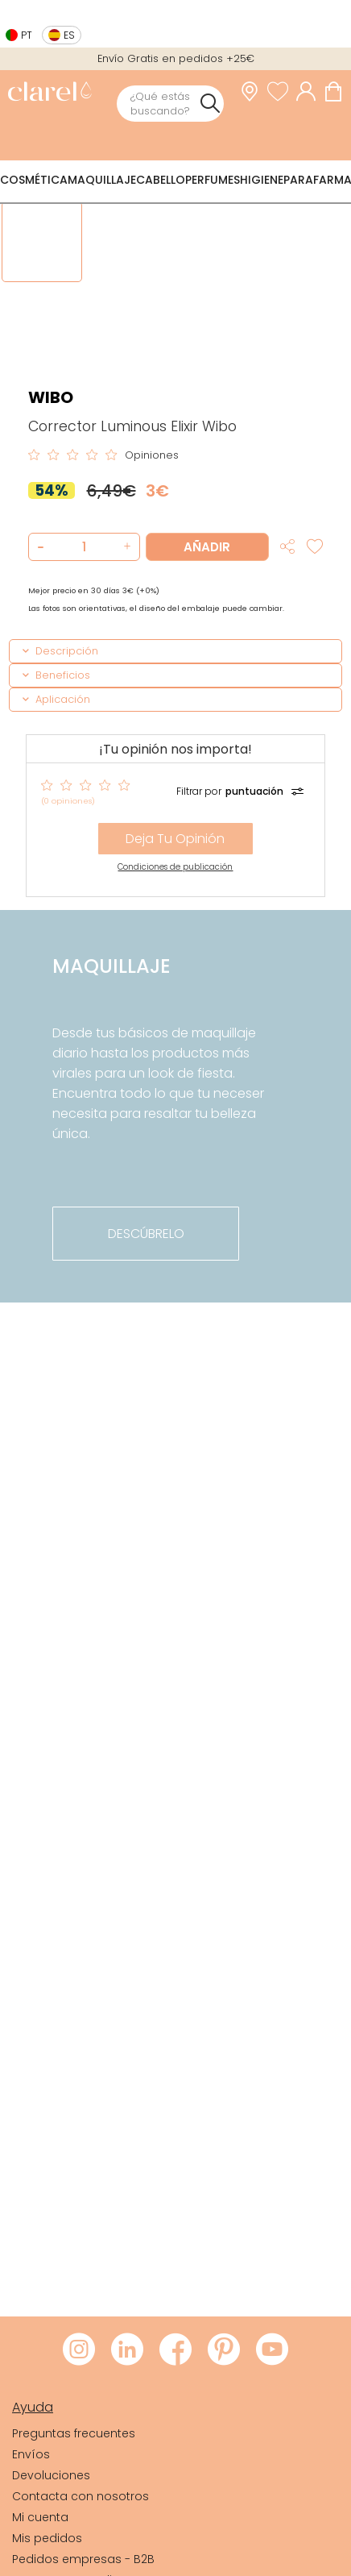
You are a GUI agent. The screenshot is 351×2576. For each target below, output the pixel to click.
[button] (125, 547)
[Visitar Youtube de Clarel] (272, 2350)
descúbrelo (146, 1233)
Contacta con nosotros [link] (80, 2496)
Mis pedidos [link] (47, 2538)
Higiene (261, 180)
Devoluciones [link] (51, 2475)
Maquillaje (102, 180)
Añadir (207, 546)
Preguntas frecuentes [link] (73, 2433)
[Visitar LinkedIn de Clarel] (127, 2350)
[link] (49, 93)
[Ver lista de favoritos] (281, 91)
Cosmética (34, 180)
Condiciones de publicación (175, 867)
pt (26, 35)
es (69, 35)
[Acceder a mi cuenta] (310, 91)
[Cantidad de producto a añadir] (84, 547)
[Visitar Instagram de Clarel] (79, 2350)
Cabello (160, 180)
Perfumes (212, 180)
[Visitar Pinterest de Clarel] (224, 2350)
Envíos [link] (31, 2454)
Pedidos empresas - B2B (83, 2559)
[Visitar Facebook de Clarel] (175, 2350)
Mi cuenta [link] (40, 2517)
